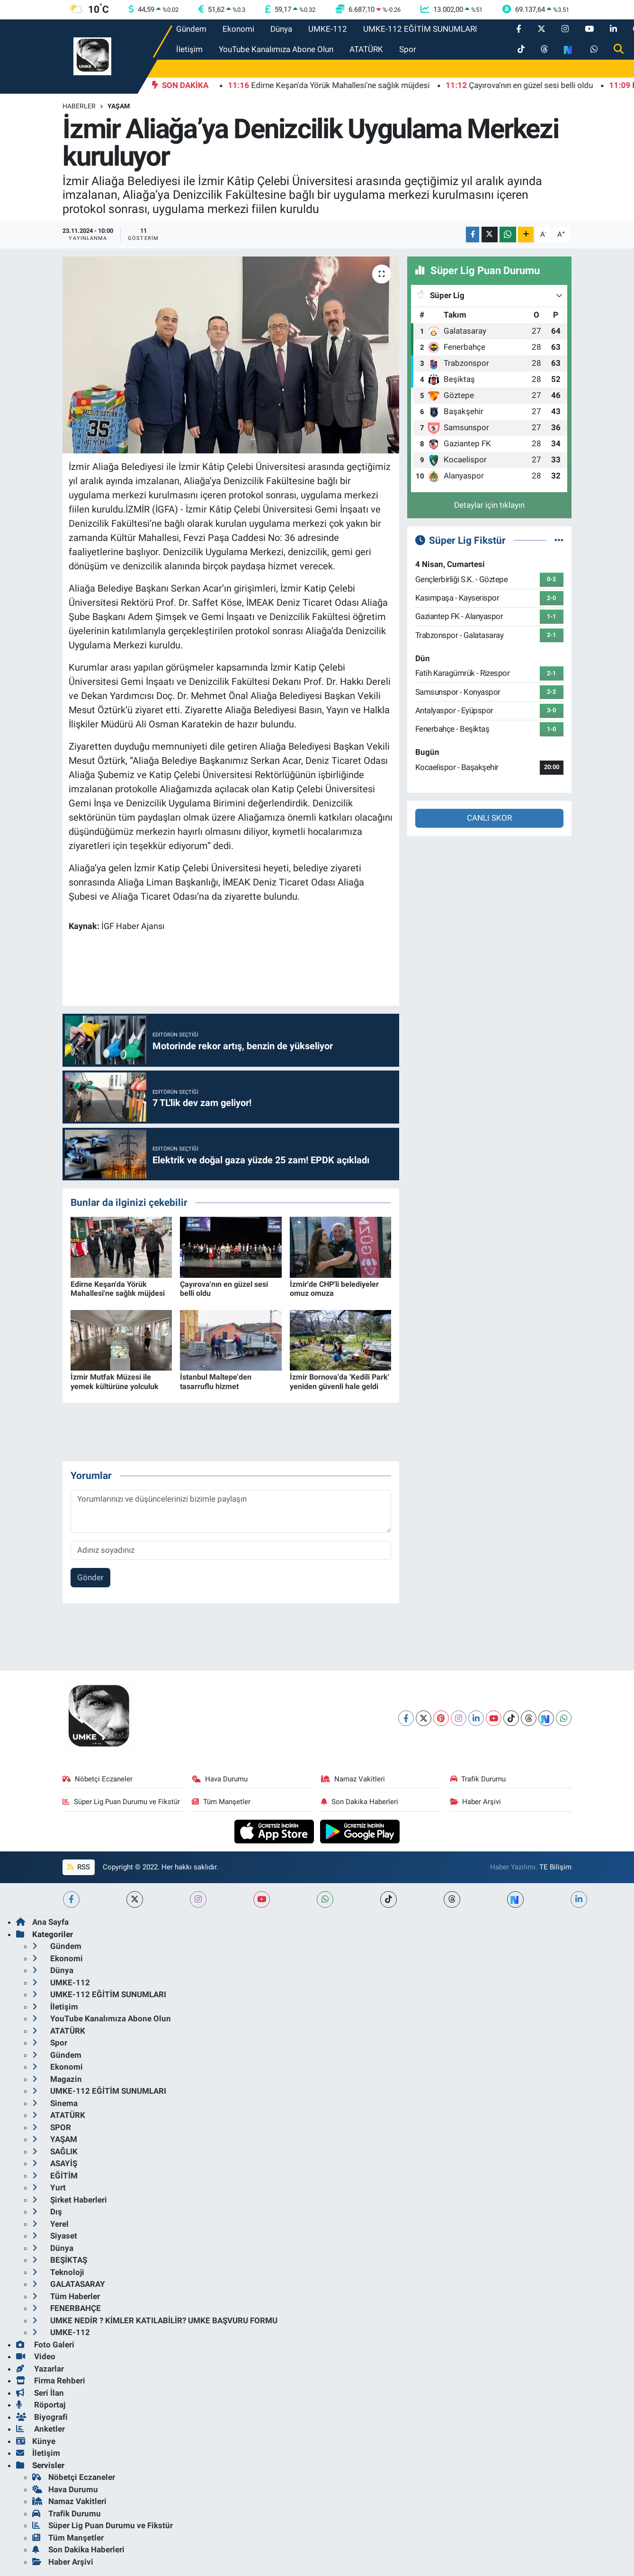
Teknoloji (58, 2272)
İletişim (189, 49)
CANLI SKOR (489, 818)
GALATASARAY (68, 2284)
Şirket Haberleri (69, 2199)
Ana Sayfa (42, 1922)
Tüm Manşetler (221, 1801)
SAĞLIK (55, 2151)
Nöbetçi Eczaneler (98, 1779)
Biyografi (42, 2417)
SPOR (51, 2127)
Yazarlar (40, 2368)
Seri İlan (40, 2393)
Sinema (55, 2103)
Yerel (50, 2224)
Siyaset (54, 2235)
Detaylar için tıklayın (489, 505)
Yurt (49, 2187)
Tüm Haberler (66, 2296)
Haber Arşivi (475, 1801)
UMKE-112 (327, 29)
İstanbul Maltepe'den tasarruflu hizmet (215, 1381)
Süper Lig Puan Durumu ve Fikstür (121, 1801)
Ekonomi (238, 29)
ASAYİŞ (54, 2163)
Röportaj (40, 2404)
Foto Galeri (45, 2344)
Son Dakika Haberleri (359, 1801)
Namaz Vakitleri (353, 1779)
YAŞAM (54, 2139)
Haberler (79, 106)
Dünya (281, 29)
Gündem (191, 29)
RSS (78, 1867)
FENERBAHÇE (66, 2308)
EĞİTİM (55, 2175)
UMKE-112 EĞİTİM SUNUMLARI (420, 29)
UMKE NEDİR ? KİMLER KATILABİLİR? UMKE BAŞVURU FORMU (154, 2320)
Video (35, 2356)
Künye (35, 2441)
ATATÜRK (366, 49)
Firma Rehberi (50, 2380)
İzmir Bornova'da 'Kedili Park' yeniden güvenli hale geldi (339, 1381)
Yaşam (118, 106)
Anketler (40, 2429)
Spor (407, 49)
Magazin (57, 2079)
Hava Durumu (220, 1779)
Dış (47, 2211)
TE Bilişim (555, 1867)
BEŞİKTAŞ (59, 2260)
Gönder (90, 1577)
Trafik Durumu (478, 1779)
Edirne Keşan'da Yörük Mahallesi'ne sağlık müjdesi (118, 1289)
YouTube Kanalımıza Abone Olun (276, 49)
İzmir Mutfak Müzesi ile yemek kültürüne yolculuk (115, 1381)
